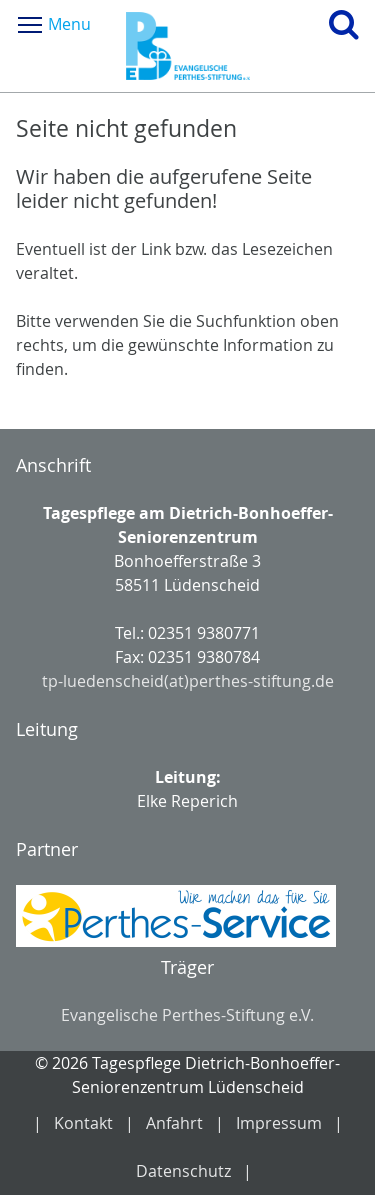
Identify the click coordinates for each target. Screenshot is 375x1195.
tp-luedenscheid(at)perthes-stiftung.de (188, 681)
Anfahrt (174, 1123)
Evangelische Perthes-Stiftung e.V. (187, 1015)
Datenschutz (183, 1171)
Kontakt (83, 1123)
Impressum (279, 1123)
